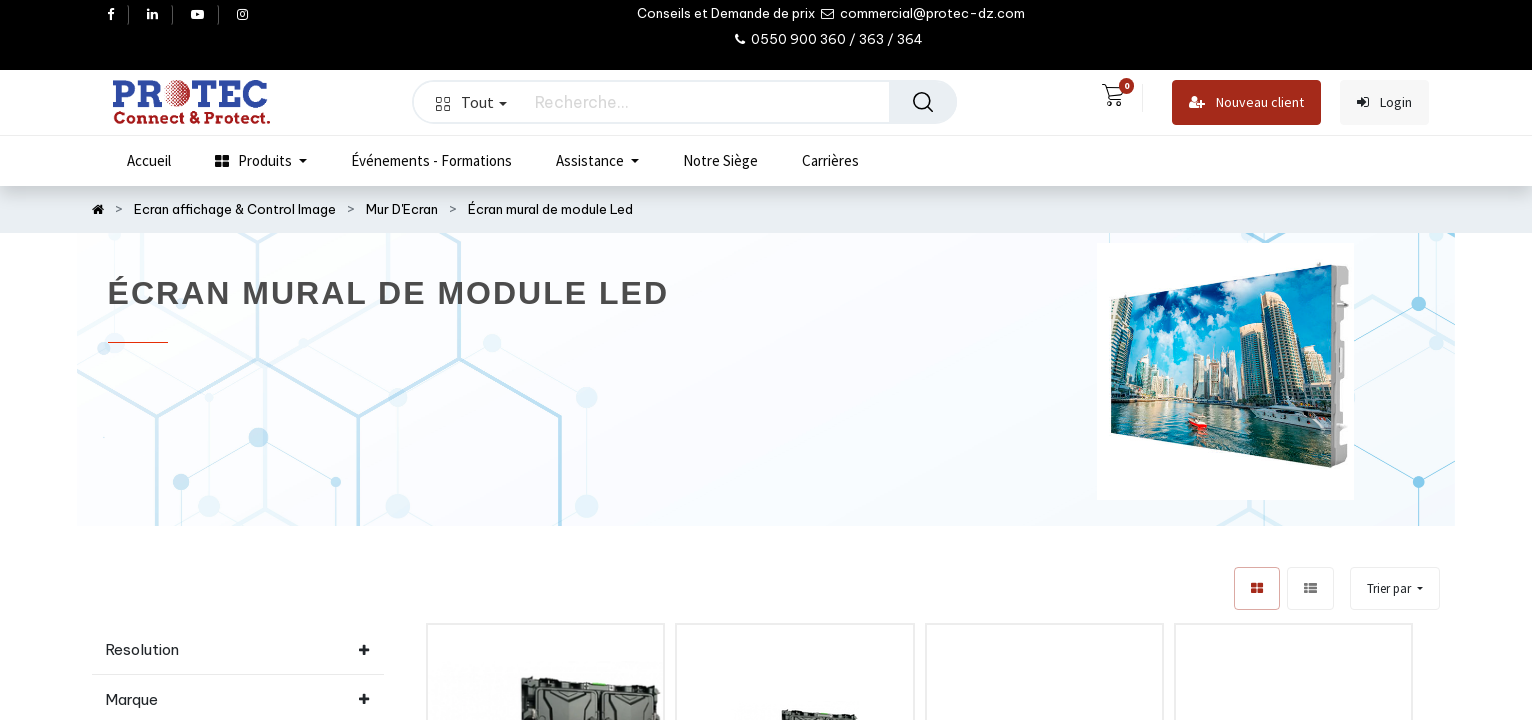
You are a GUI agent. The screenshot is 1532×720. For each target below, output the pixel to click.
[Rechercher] (923, 102)
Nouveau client (1246, 102)
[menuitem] (149, 161)
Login (1384, 102)
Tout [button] (471, 102)
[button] (1395, 588)
